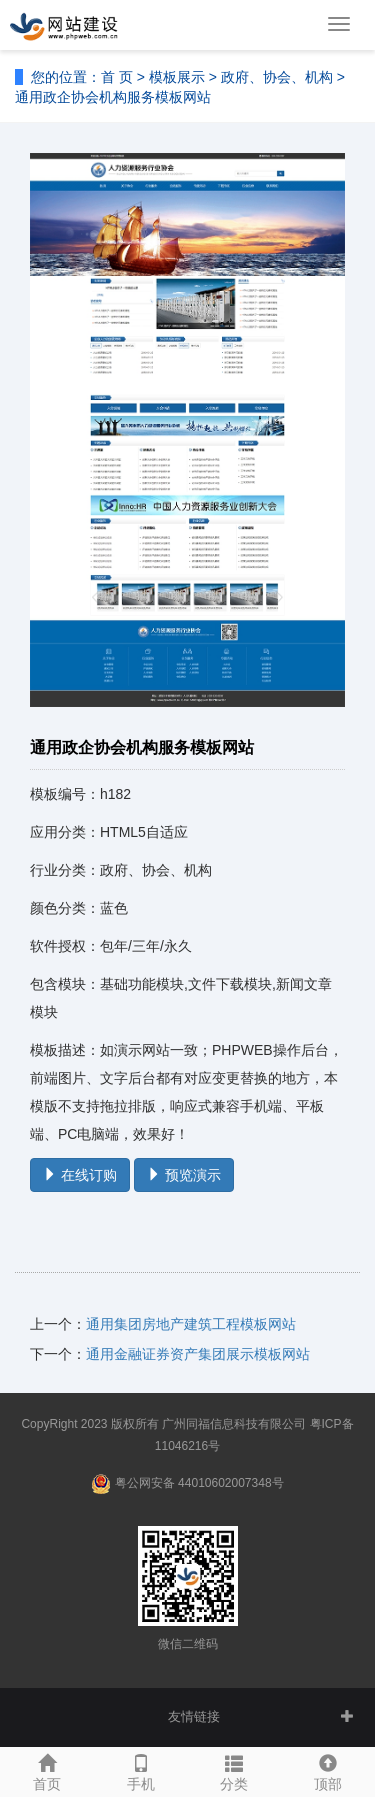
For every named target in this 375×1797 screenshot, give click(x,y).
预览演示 (184, 1175)
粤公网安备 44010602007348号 (199, 1483)
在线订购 (80, 1175)
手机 (141, 1770)
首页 (47, 1770)
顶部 (328, 1770)
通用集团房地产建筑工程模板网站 (191, 1324)
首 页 (117, 77)
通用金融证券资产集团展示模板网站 (198, 1354)
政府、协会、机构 (277, 77)
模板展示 (177, 77)
